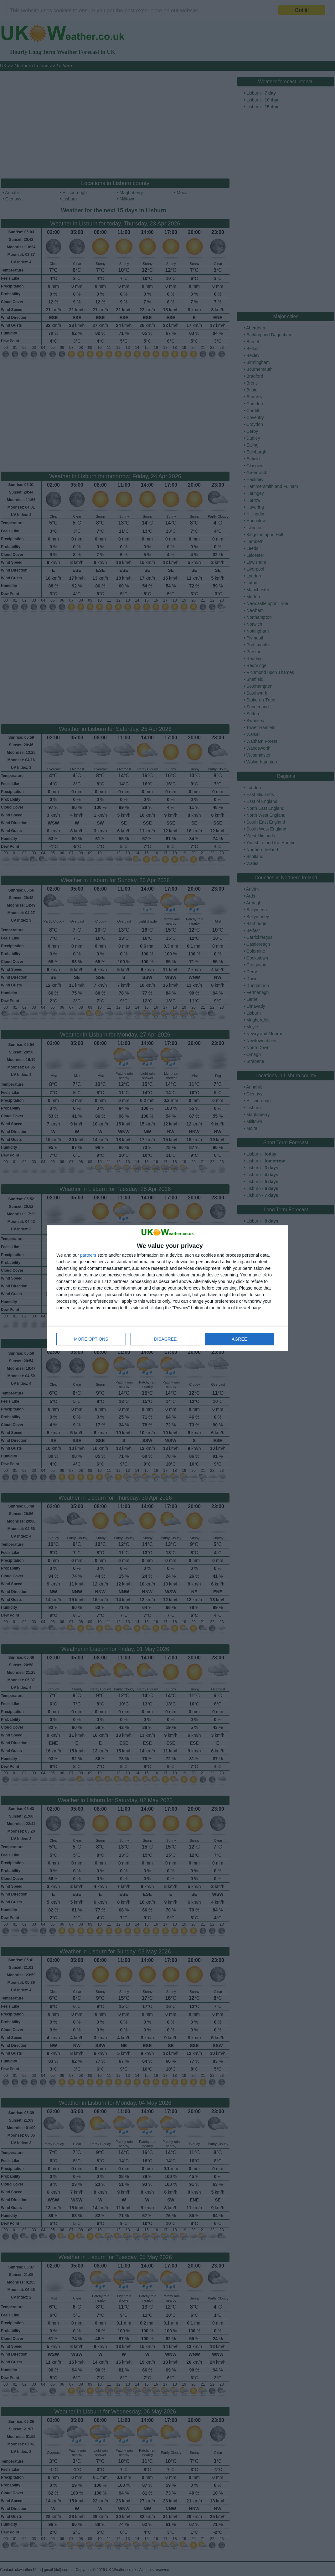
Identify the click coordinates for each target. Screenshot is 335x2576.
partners (88, 1255)
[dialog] (167, 1288)
